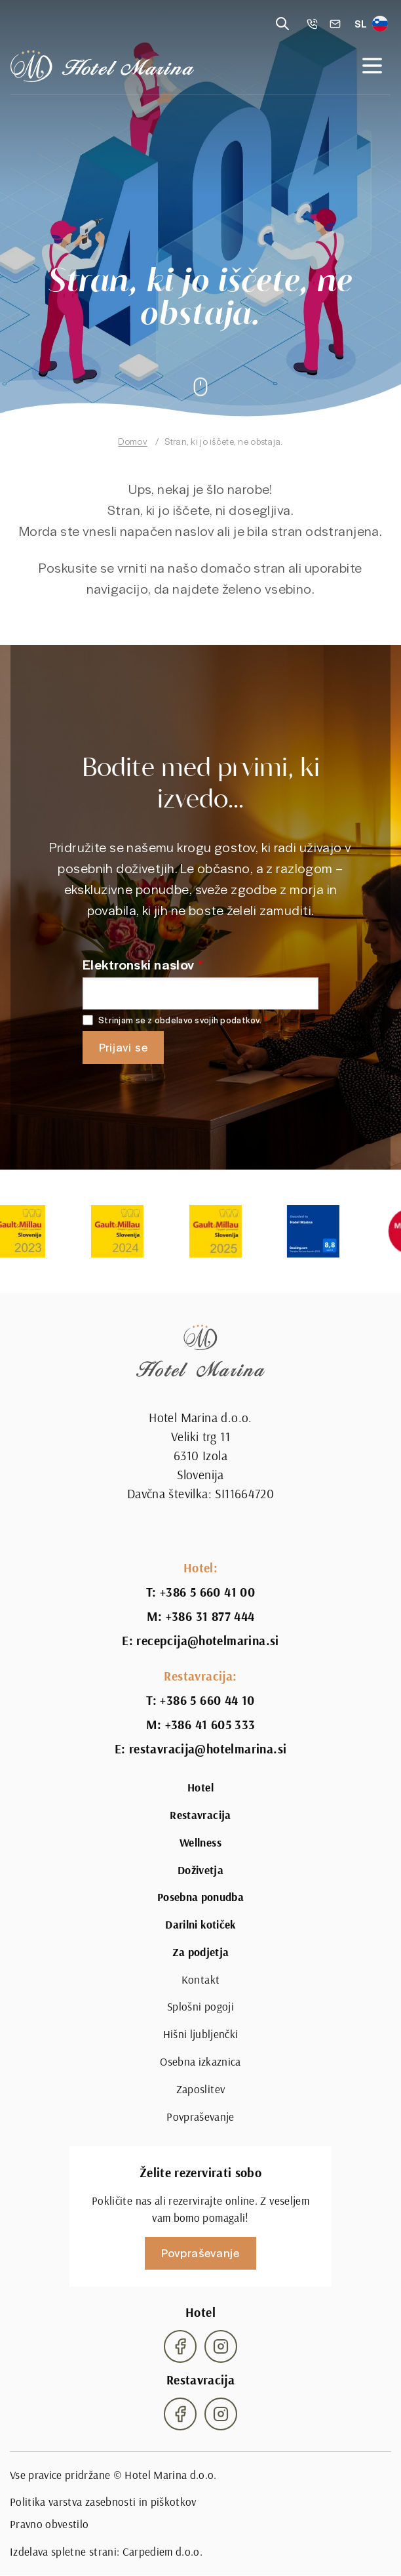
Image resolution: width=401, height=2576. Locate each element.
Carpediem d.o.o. (163, 2552)
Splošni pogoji (200, 2006)
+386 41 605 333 (210, 1725)
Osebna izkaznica (200, 2062)
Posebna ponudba (200, 1897)
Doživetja (200, 1870)
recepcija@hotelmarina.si (207, 1641)
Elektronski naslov (139, 964)
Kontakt (200, 1980)
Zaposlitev (200, 2089)
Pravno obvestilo (49, 2524)
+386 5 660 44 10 (207, 1700)
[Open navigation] (372, 65)
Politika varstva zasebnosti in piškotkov (103, 2502)
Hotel (200, 1787)
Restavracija (200, 1815)
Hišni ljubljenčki (201, 2034)
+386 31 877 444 (210, 1616)
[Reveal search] (282, 23)
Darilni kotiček (200, 1924)
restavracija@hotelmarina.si (207, 1749)
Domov (132, 441)
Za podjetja (200, 1952)
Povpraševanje (200, 2117)
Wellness (200, 1842)
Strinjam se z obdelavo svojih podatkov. (179, 1020)
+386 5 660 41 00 (207, 1592)
